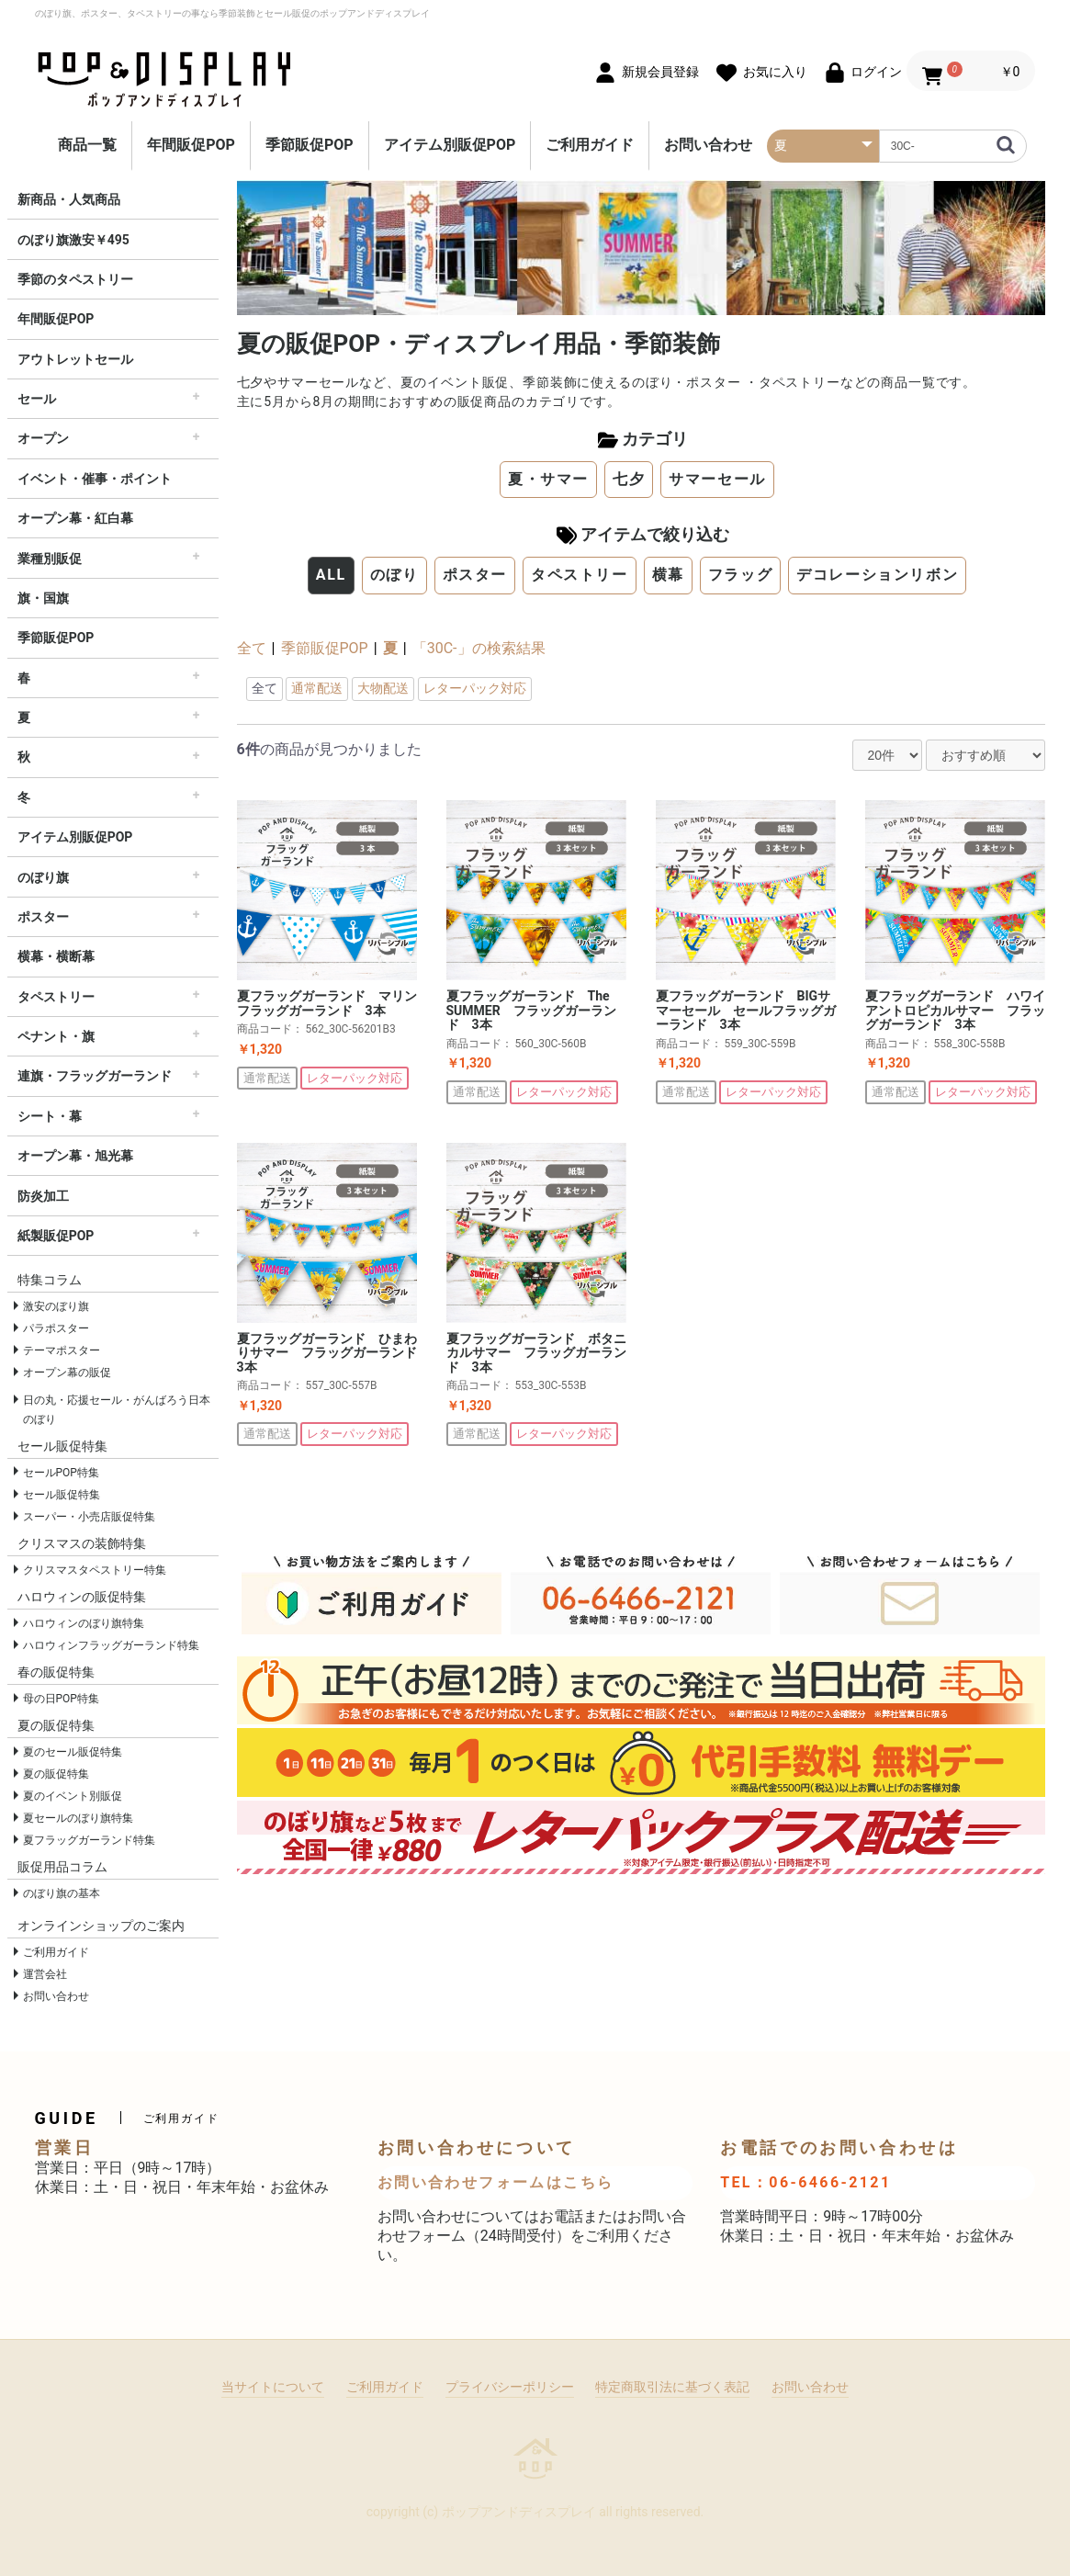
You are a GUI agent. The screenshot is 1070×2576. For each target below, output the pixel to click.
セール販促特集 (61, 1494)
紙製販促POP (56, 1235)
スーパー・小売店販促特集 (89, 1516)
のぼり (394, 574)
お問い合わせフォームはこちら (495, 2182)
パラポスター (56, 1328)
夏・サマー (548, 479)
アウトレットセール (75, 359)
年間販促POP (191, 144)
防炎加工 (43, 1196)
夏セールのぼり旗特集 (78, 1818)
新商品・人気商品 (68, 199)
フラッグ (740, 574)
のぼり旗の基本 (61, 1893)
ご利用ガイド (590, 144)
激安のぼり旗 (56, 1306)
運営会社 (45, 1974)
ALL (331, 574)
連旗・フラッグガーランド (94, 1075)
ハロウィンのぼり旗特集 (83, 1623)
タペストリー (56, 996)
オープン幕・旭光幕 (75, 1155)
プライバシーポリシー (509, 2386)
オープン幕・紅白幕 (75, 518)
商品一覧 (87, 144)
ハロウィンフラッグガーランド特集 (111, 1645)
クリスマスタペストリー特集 (94, 1570)
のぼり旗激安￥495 (73, 239)
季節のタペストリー (75, 279)
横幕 (668, 574)
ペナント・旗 (56, 1036)
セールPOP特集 (61, 1472)
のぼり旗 (43, 877)
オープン (43, 438)
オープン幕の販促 (67, 1372)
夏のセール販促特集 (72, 1752)
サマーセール (717, 479)
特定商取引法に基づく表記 (672, 2386)
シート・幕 (49, 1116)
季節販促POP (309, 144)
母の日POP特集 (61, 1698)
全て (251, 648)
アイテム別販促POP (450, 144)
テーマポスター (61, 1350)
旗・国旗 (43, 598)
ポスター (43, 917)
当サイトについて (272, 2386)
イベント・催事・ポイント (94, 478)
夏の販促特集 (56, 1774)
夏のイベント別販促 (72, 1796)
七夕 (629, 479)
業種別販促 (49, 558)
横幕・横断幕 (56, 956)
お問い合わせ (708, 144)
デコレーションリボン (877, 574)
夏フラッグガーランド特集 (89, 1840)
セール (36, 398)
